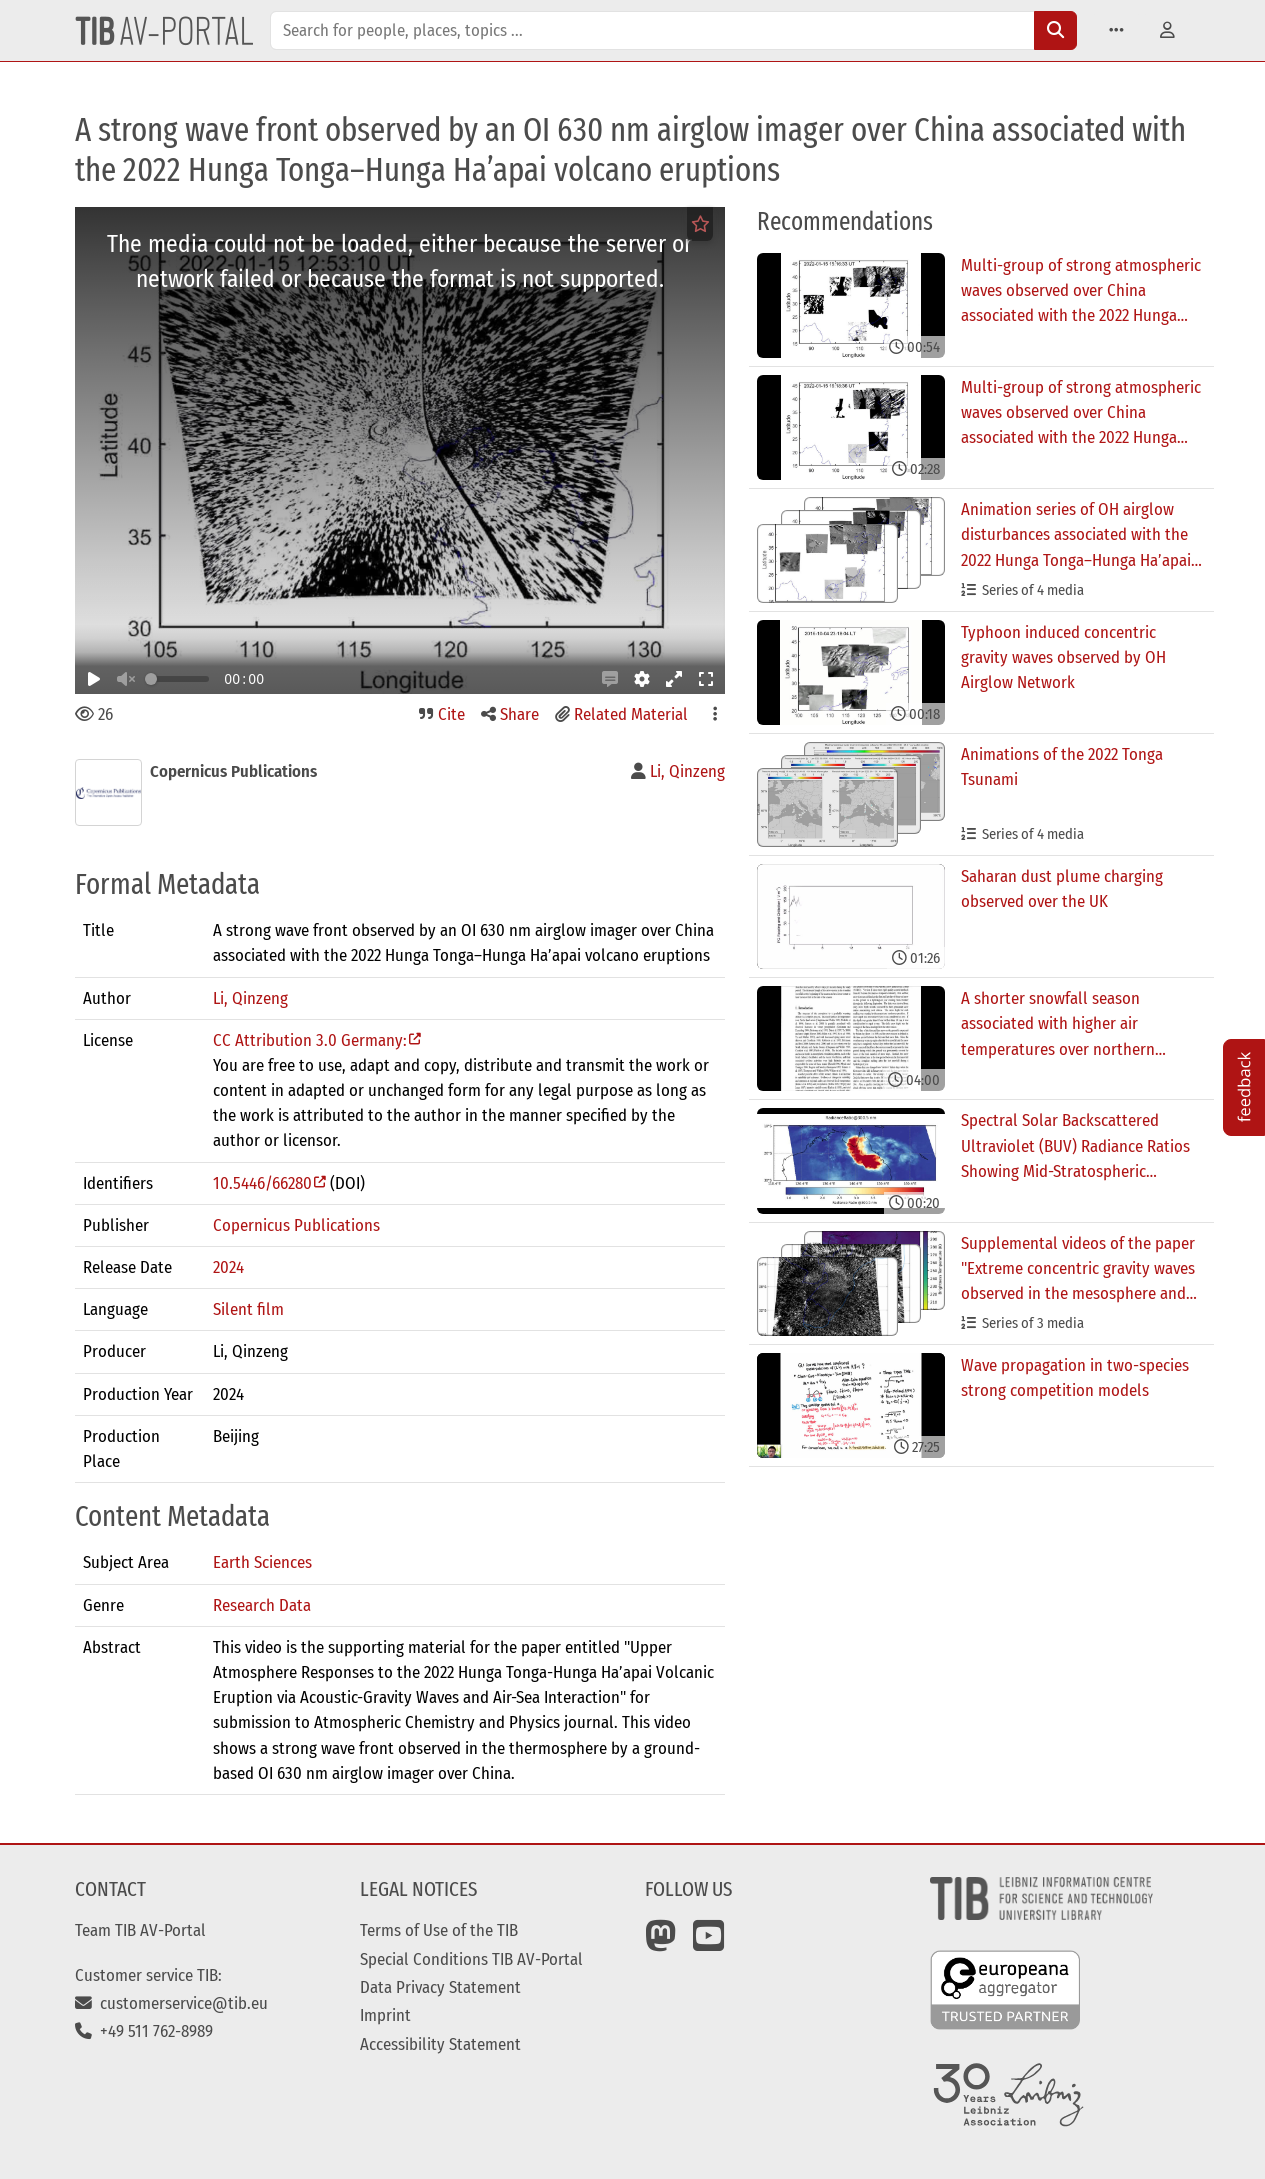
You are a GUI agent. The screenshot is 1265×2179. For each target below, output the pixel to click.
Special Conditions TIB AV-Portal (471, 1959)
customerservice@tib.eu (171, 2003)
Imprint (385, 2015)
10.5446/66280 (262, 1183)
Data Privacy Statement (440, 1987)
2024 (228, 1267)
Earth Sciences (262, 1562)
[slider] (151, 679)
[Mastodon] (661, 1943)
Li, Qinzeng (250, 998)
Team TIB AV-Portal (140, 1930)
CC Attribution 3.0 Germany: (310, 1040)
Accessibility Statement (440, 2044)
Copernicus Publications (296, 1225)
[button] (1116, 30)
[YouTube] (709, 1943)
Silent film (248, 1309)
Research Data (262, 1605)
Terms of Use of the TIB (439, 1930)
